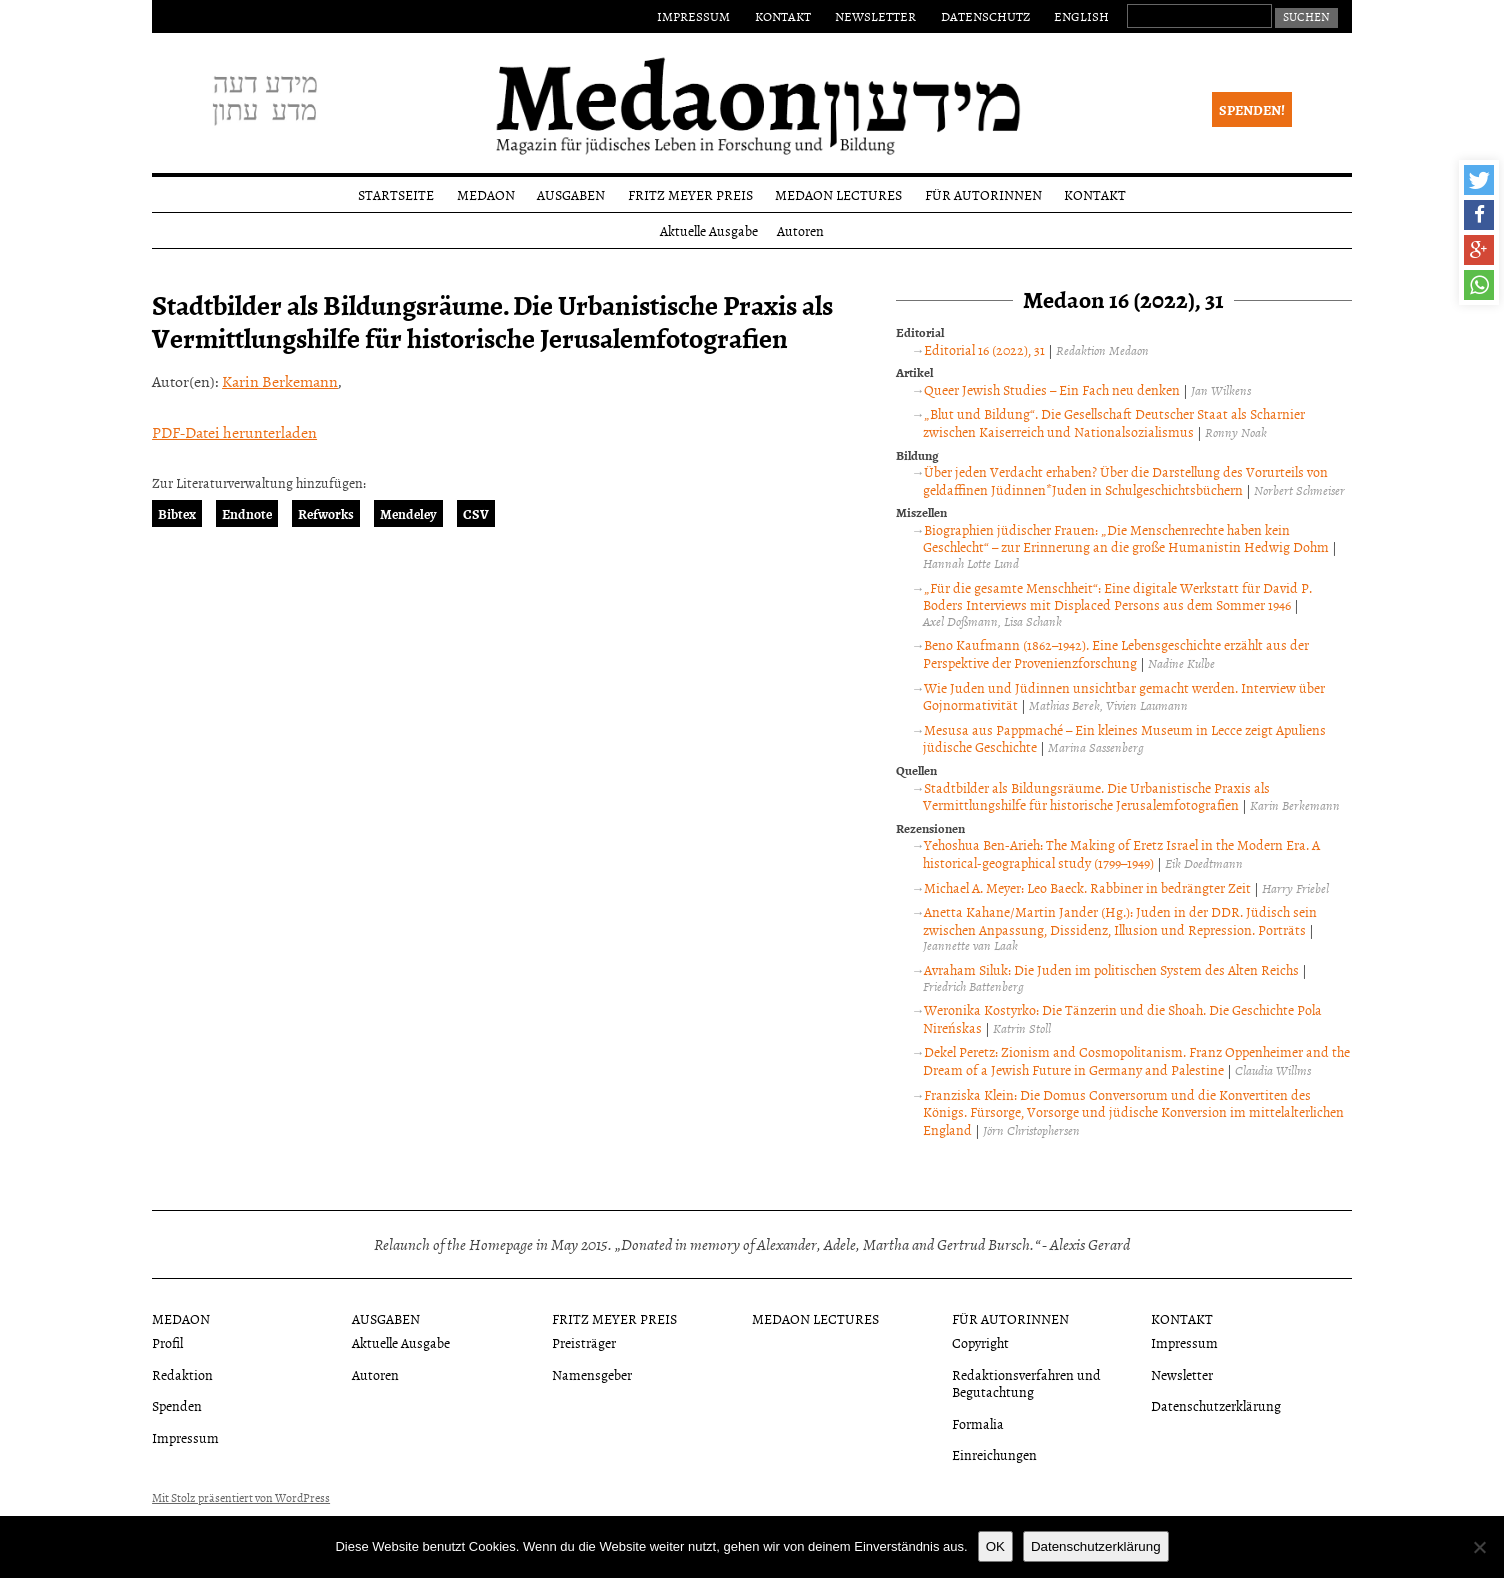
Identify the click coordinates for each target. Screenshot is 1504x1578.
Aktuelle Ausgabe (709, 230)
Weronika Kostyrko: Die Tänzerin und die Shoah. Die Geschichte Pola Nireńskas (1122, 1018)
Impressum (693, 16)
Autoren (800, 230)
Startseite (396, 194)
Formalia (978, 1423)
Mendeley (408, 513)
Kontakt (783, 16)
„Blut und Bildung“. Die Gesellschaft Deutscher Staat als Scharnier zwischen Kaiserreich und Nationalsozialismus (1114, 422)
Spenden (177, 1405)
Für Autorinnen (983, 194)
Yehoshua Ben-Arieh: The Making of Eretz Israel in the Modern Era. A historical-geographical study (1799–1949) (1121, 853)
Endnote (247, 513)
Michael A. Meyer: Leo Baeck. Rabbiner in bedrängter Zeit (1087, 887)
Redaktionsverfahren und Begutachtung (1026, 1383)
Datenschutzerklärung (1216, 1405)
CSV (476, 513)
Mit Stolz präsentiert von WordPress (241, 1498)
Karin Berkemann (280, 381)
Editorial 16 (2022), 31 (984, 349)
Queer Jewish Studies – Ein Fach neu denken (1052, 389)
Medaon (486, 194)
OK (995, 1546)
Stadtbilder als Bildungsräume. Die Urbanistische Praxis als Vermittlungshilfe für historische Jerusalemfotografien (1096, 796)
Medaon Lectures (838, 194)
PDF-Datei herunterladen (234, 432)
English (1081, 16)
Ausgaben (571, 194)
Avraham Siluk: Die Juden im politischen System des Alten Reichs (1111, 969)
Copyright (980, 1342)
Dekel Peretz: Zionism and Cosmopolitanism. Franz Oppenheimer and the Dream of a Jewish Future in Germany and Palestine (1136, 1060)
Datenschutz (985, 16)
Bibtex (177, 513)
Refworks (326, 513)
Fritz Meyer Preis (690, 194)
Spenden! (1252, 109)
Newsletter (875, 16)
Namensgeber (592, 1374)
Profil (167, 1342)
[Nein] (1479, 1547)
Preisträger (584, 1342)
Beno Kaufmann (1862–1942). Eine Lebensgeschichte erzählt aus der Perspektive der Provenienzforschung (1116, 653)
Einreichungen (994, 1454)
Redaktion (182, 1374)
